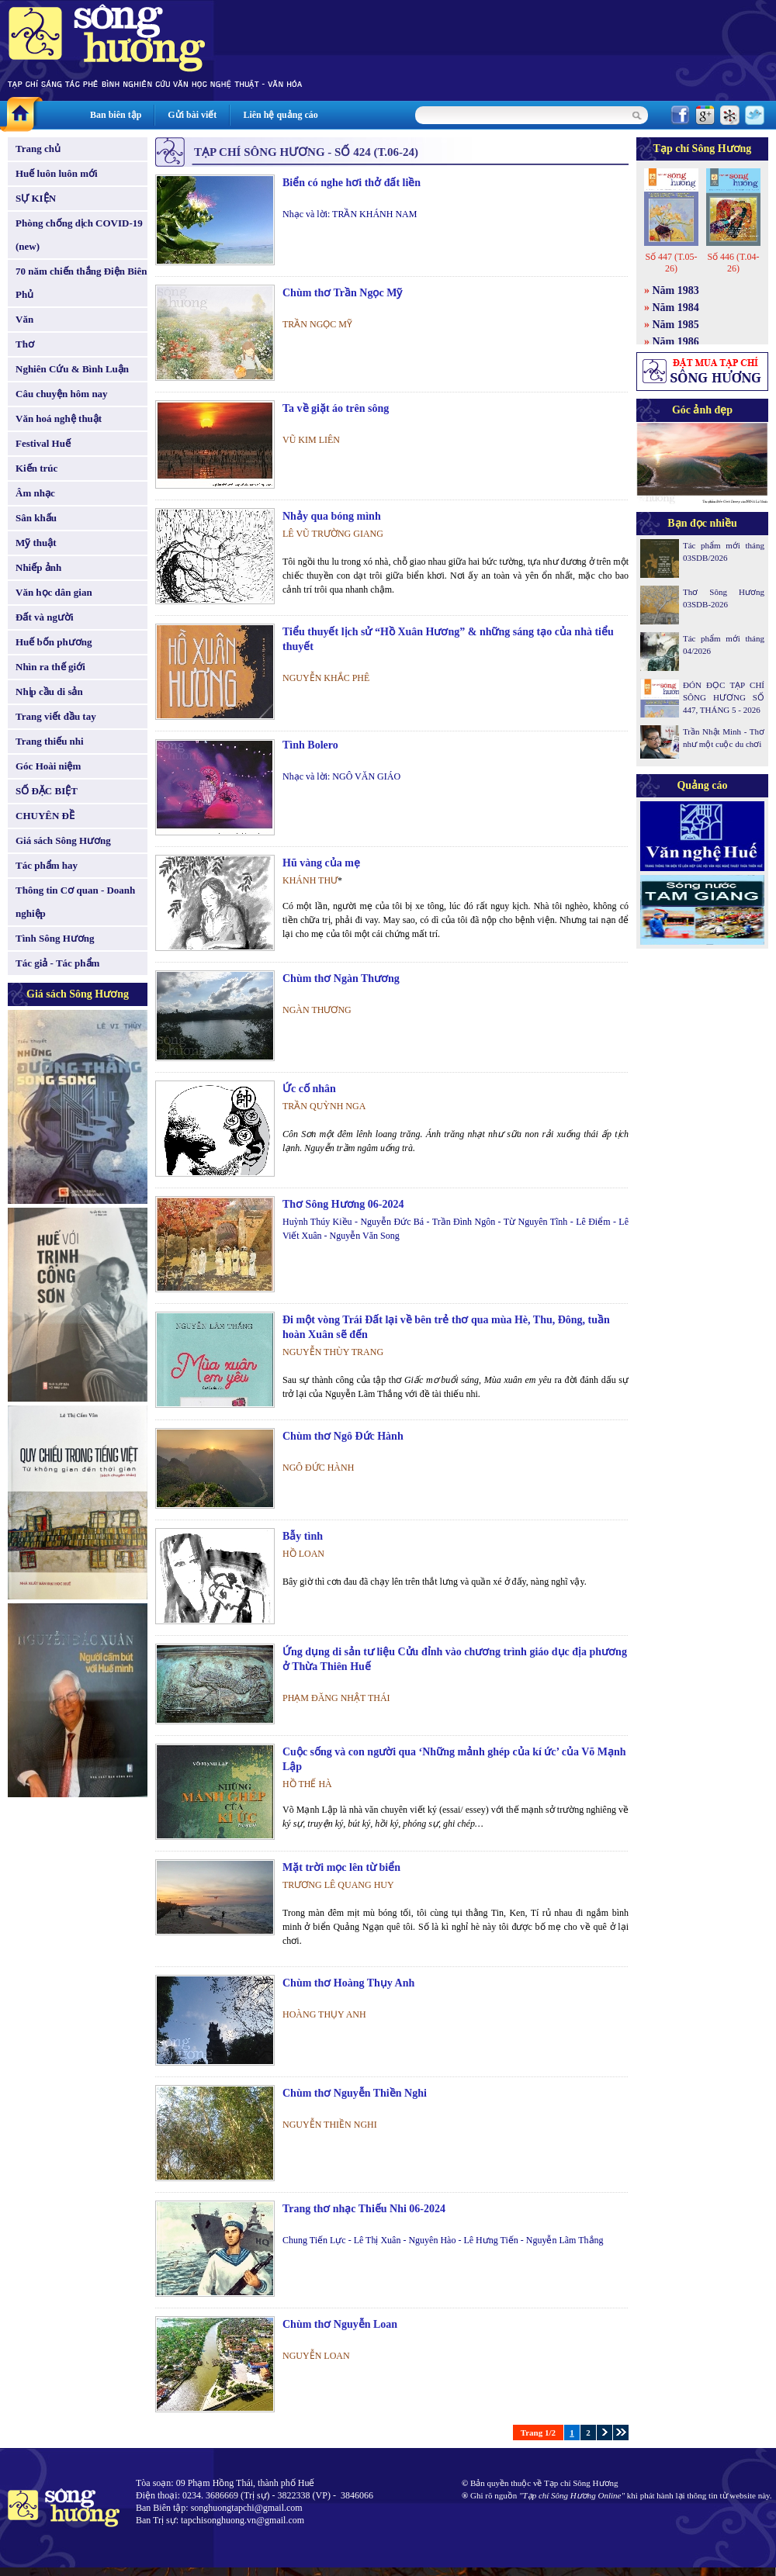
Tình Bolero (310, 745)
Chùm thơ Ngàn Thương (341, 978)
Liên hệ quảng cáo (280, 114)
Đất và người (45, 617)
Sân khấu (36, 518)
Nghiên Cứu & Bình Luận (72, 369)
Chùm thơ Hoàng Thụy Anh (348, 1983)
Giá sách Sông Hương (63, 840)
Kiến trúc (36, 468)
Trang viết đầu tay (56, 716)
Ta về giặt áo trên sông (335, 408)
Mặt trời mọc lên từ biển (341, 1867)
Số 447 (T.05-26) (671, 262)
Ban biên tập (115, 114)
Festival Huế (43, 443)
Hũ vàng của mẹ (321, 863)
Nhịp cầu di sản (49, 691)
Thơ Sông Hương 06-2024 (343, 1204)
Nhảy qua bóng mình (331, 516)
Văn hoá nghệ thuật (59, 418)
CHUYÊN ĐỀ (45, 815)
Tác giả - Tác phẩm (57, 963)
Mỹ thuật (36, 542)
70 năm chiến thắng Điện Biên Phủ (81, 282)
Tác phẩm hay (47, 865)
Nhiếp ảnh (38, 567)
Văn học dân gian (54, 592)
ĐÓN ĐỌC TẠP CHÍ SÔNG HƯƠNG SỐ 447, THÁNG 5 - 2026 (723, 697)
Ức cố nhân (309, 1088)
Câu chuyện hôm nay (62, 393)
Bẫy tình (302, 1536)
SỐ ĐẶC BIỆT (47, 791)
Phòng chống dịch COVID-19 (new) (79, 234)
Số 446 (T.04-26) (733, 262)
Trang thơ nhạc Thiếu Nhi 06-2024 (363, 2209)
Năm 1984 (676, 307)
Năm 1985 (676, 324)
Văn (24, 319)
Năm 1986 (676, 342)
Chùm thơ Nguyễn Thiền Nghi (354, 2093)
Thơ (25, 344)
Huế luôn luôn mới (57, 173)
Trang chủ (38, 148)
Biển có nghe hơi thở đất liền (351, 182)
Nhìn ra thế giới (50, 667)
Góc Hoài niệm (48, 766)
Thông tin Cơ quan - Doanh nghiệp (75, 901)
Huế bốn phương (54, 642)
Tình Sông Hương (55, 938)
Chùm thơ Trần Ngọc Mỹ (342, 293)
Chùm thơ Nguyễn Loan (339, 2324)
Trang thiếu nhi (50, 741)
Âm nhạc (35, 493)
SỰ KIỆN (36, 198)
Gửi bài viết (192, 114)
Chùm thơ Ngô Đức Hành (343, 1436)
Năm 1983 (676, 290)
